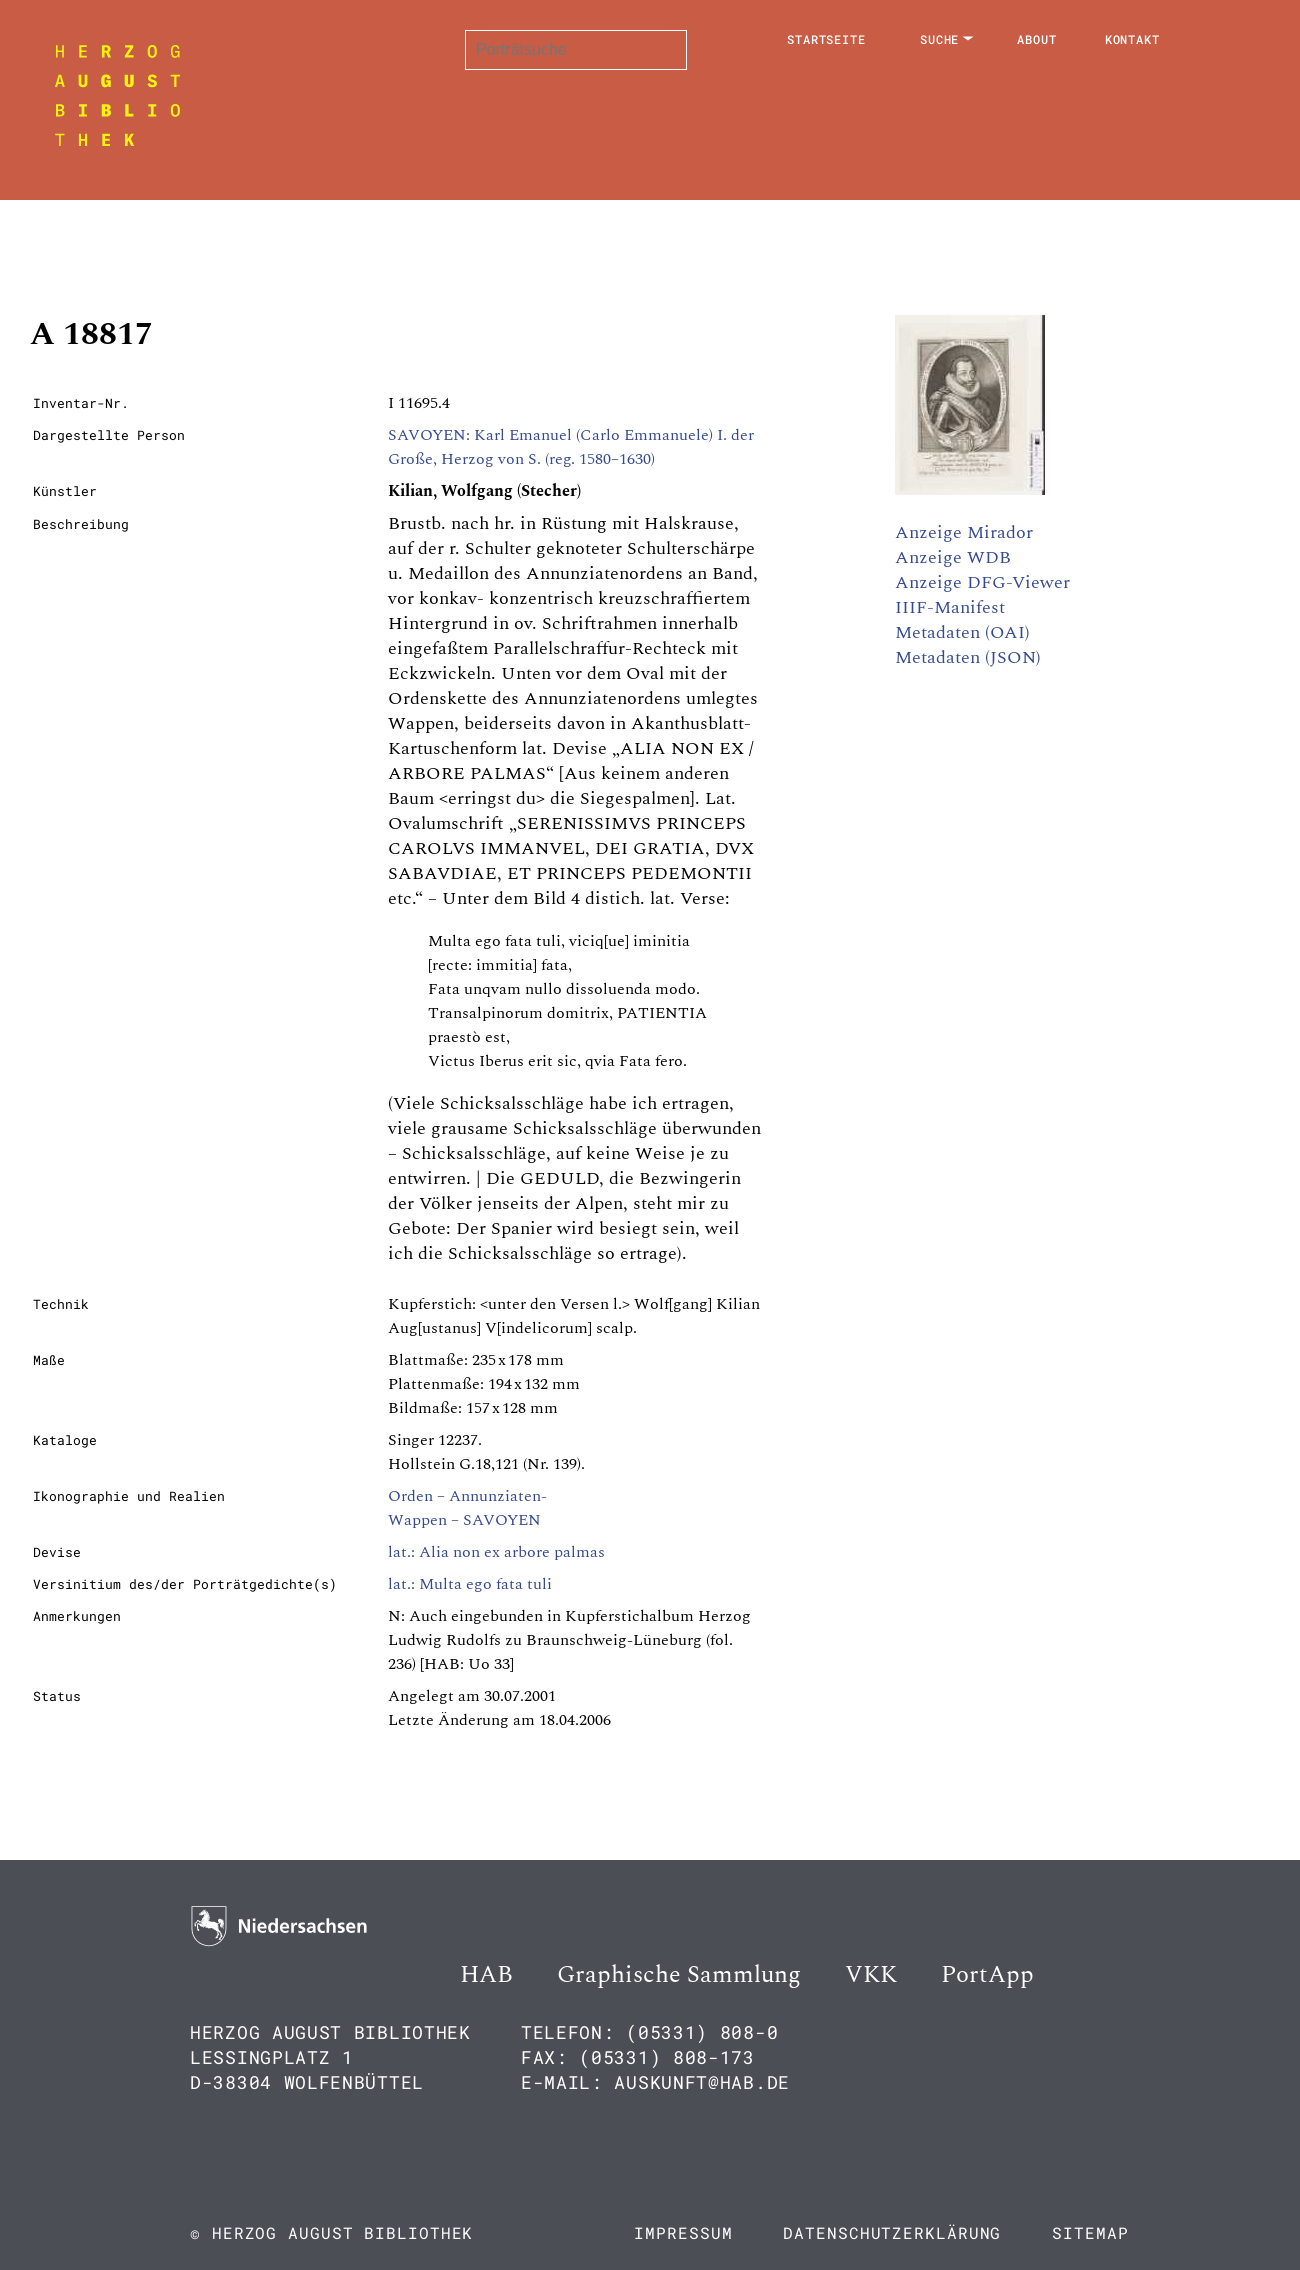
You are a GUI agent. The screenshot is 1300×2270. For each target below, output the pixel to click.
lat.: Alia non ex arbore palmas (496, 1552)
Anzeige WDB (953, 557)
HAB (486, 1975)
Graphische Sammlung (679, 1975)
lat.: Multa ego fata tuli (470, 1584)
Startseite (826, 39)
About (1037, 39)
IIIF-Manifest (950, 607)
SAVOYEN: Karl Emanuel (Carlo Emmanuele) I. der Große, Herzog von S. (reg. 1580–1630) (571, 447)
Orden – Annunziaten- (467, 1496)
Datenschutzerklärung (892, 2232)
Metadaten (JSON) (968, 657)
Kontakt (1132, 39)
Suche (940, 39)
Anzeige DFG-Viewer (982, 582)
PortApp (987, 1975)
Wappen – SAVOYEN (464, 1520)
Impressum (683, 2232)
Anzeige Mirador (964, 532)
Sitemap (1090, 2232)
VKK (871, 1975)
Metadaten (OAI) (962, 632)
